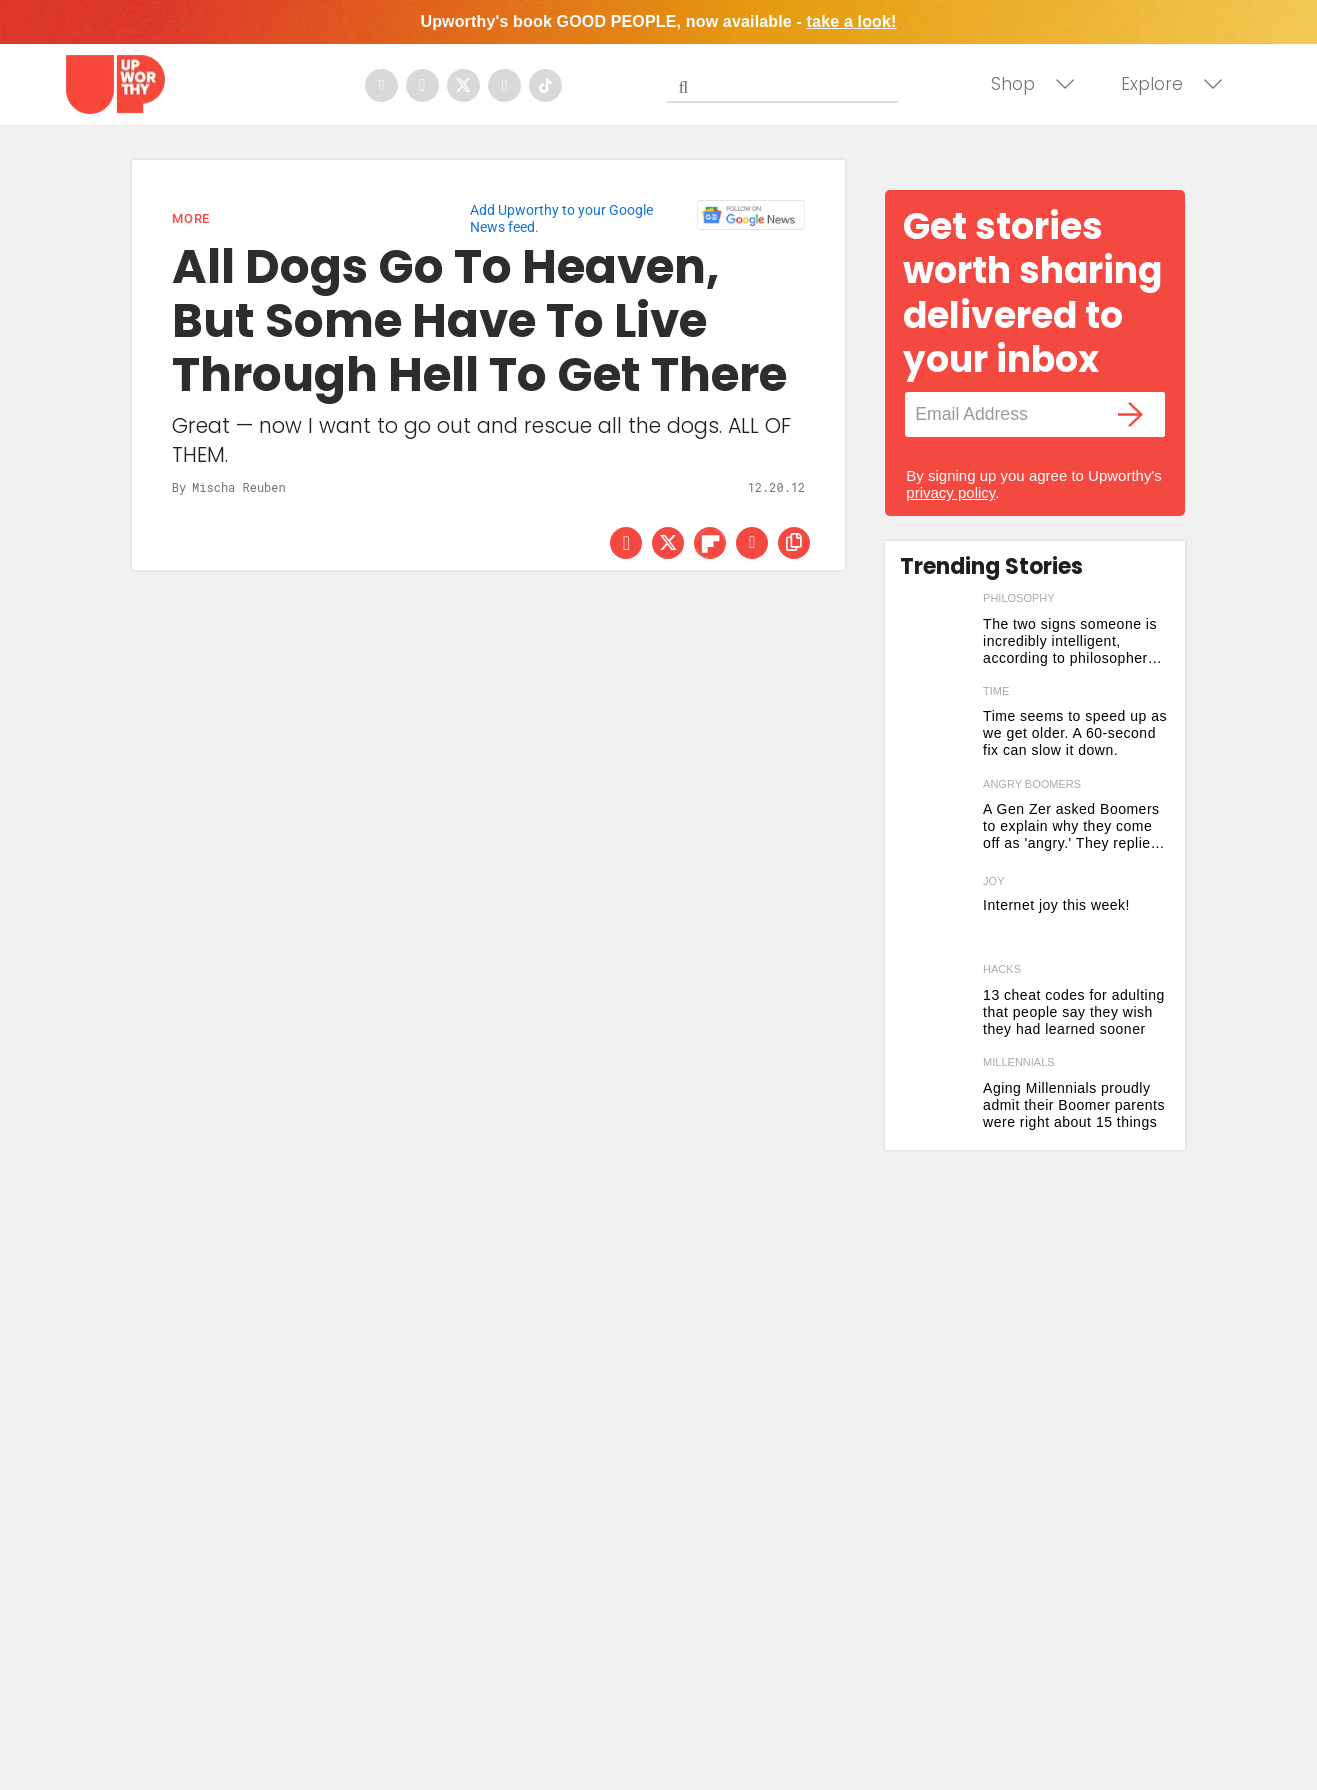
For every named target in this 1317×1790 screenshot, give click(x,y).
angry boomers (1032, 784)
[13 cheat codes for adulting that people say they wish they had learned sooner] (936, 1005)
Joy (993, 881)
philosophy (1019, 598)
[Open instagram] (422, 85)
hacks (1002, 969)
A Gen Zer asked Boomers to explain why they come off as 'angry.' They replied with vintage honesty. (1071, 826)
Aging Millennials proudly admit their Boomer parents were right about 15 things (1074, 1105)
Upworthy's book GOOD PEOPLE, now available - (658, 21)
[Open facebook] (381, 85)
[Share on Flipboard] (710, 543)
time (996, 691)
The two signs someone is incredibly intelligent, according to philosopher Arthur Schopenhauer (1070, 641)
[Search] (787, 83)
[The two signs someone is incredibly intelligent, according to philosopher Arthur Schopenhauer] (936, 634)
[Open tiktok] (545, 85)
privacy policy (950, 492)
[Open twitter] (463, 85)
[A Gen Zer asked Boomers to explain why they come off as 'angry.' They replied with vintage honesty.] (936, 820)
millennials (1019, 1062)
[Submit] (683, 87)
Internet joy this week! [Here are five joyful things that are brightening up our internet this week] (1056, 905)
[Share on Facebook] (626, 543)
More (191, 218)
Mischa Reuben (239, 487)
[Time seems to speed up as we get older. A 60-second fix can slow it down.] (936, 727)
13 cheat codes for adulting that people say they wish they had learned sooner (1074, 1012)
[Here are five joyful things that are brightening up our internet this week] (936, 912)
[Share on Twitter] (668, 543)
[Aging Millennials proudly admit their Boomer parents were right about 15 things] (936, 1098)
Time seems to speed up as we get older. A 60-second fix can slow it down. (1075, 733)
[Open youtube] (504, 85)
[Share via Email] (752, 543)
